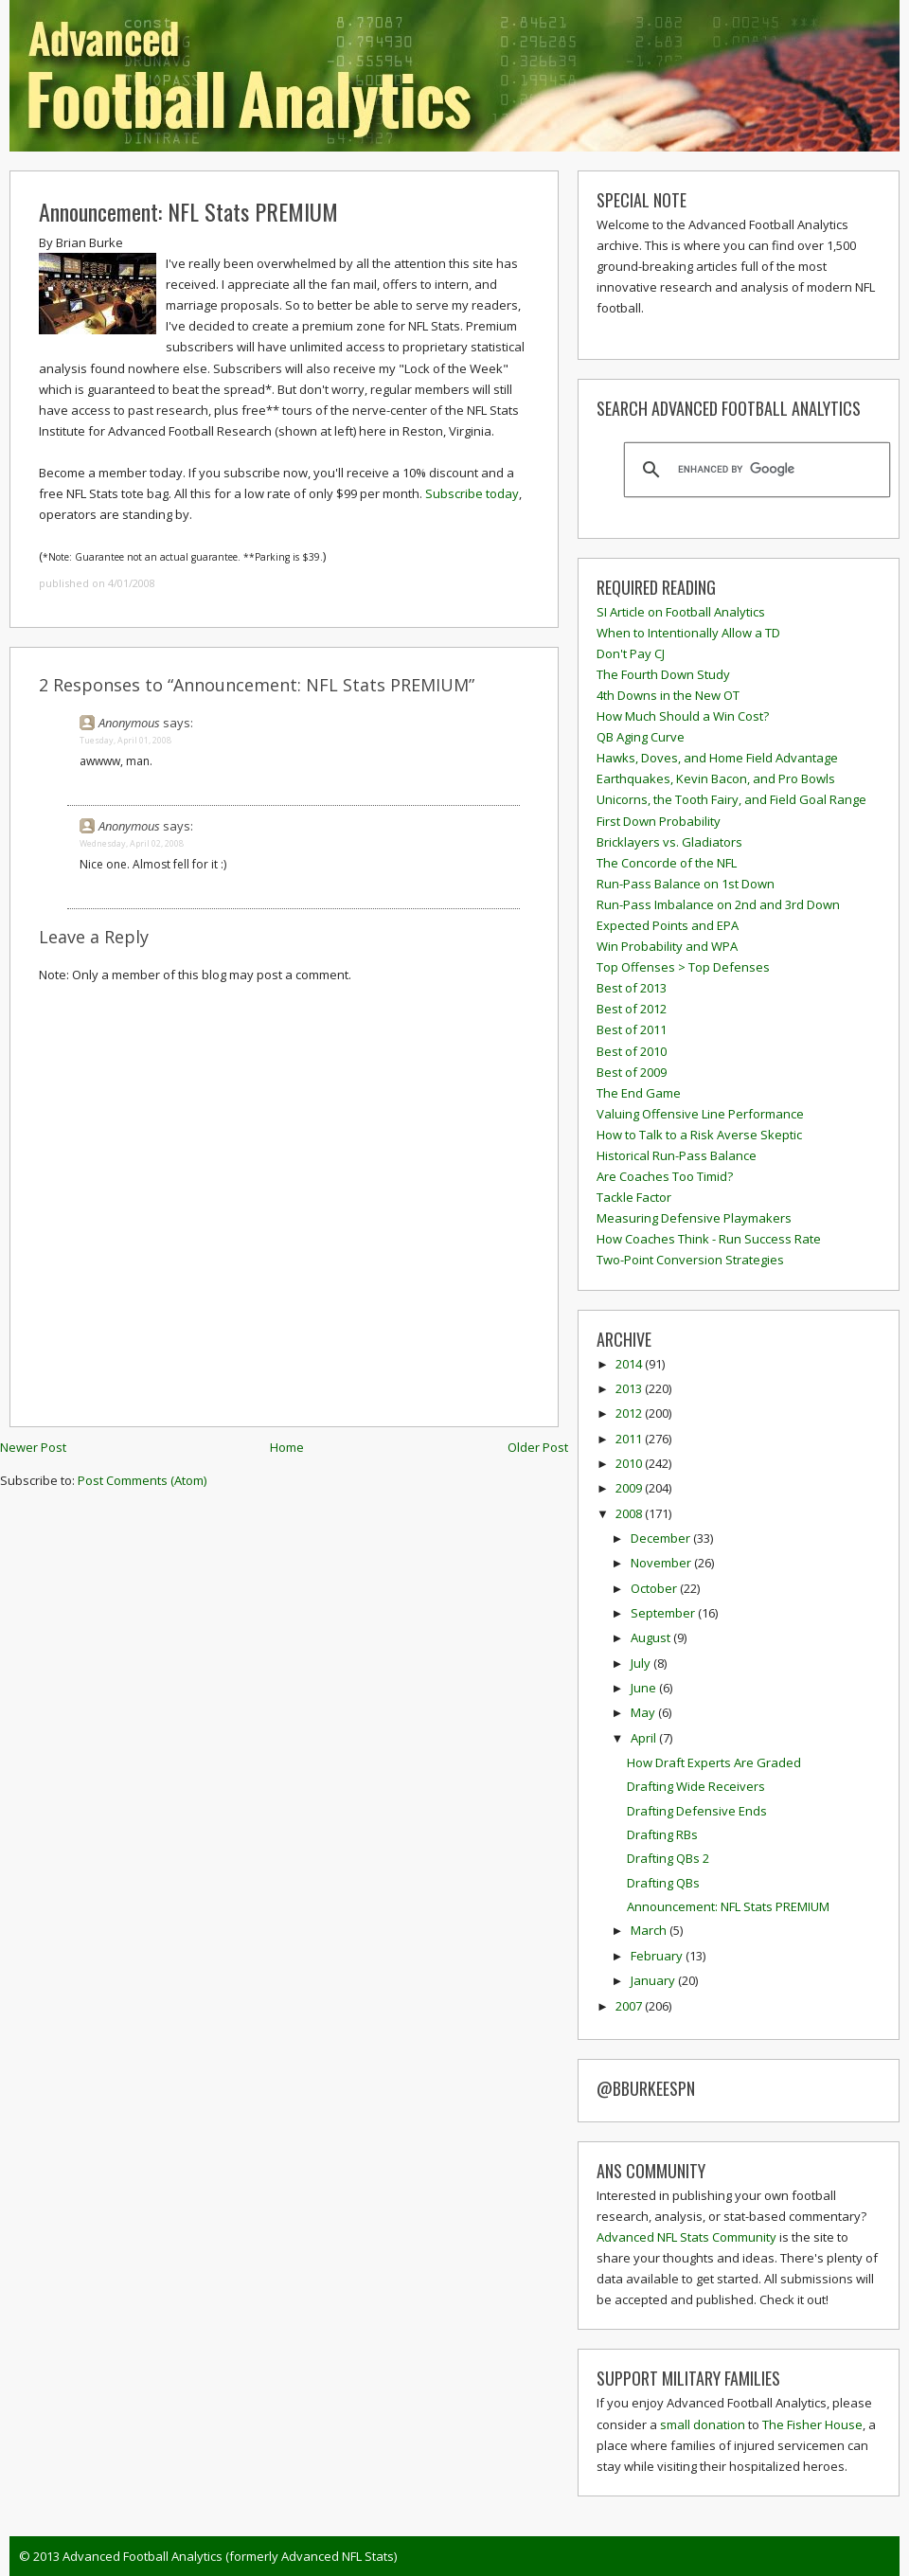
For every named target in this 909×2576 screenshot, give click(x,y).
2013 (630, 1388)
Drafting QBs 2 (668, 1858)
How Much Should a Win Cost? (683, 715)
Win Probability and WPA (667, 946)
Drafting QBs (663, 1882)
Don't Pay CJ (631, 653)
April (645, 1737)
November (662, 1562)
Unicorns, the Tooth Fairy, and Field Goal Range (731, 799)
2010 (630, 1463)
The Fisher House (812, 2424)
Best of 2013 (632, 987)
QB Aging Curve (641, 736)
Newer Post (33, 1447)
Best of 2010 (632, 1051)
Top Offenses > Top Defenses (683, 966)
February (658, 1955)
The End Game (639, 1092)
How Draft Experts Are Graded (714, 1762)
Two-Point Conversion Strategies (690, 1259)
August (652, 1637)
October (655, 1588)
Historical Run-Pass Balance (677, 1155)
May (644, 1712)
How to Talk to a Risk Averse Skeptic (699, 1134)
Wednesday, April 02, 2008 (132, 843)
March (650, 1930)
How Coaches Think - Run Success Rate (709, 1238)
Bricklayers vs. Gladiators (669, 841)
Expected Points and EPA (668, 925)
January (654, 1980)
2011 (630, 1438)
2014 (630, 1363)
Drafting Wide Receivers (696, 1786)
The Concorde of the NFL (667, 862)
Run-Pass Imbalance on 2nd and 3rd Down (718, 904)
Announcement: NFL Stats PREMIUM (188, 211)
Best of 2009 (632, 1072)
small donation (702, 2424)
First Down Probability (659, 821)
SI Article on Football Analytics (681, 611)
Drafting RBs (662, 1834)
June (645, 1687)
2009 (630, 1487)
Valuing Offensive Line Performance (700, 1113)
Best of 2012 (632, 1008)
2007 (630, 2005)
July (642, 1663)
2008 (630, 1513)
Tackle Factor (634, 1197)
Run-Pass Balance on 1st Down (686, 883)
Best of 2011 (632, 1029)
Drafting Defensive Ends (697, 1810)
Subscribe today (472, 493)
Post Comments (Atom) (142, 1480)
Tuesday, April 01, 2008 (125, 740)
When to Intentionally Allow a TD (688, 632)
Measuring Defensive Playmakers (694, 1217)
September (664, 1612)
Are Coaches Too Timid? (665, 1176)
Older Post (538, 1447)
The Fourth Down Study (663, 674)
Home (287, 1447)
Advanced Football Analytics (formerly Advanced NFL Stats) (229, 2556)
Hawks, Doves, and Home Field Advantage (717, 757)
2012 (630, 1413)
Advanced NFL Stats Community (686, 2236)
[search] (754, 469)
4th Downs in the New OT (668, 695)
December (662, 1538)
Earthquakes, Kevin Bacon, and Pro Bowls (716, 778)
